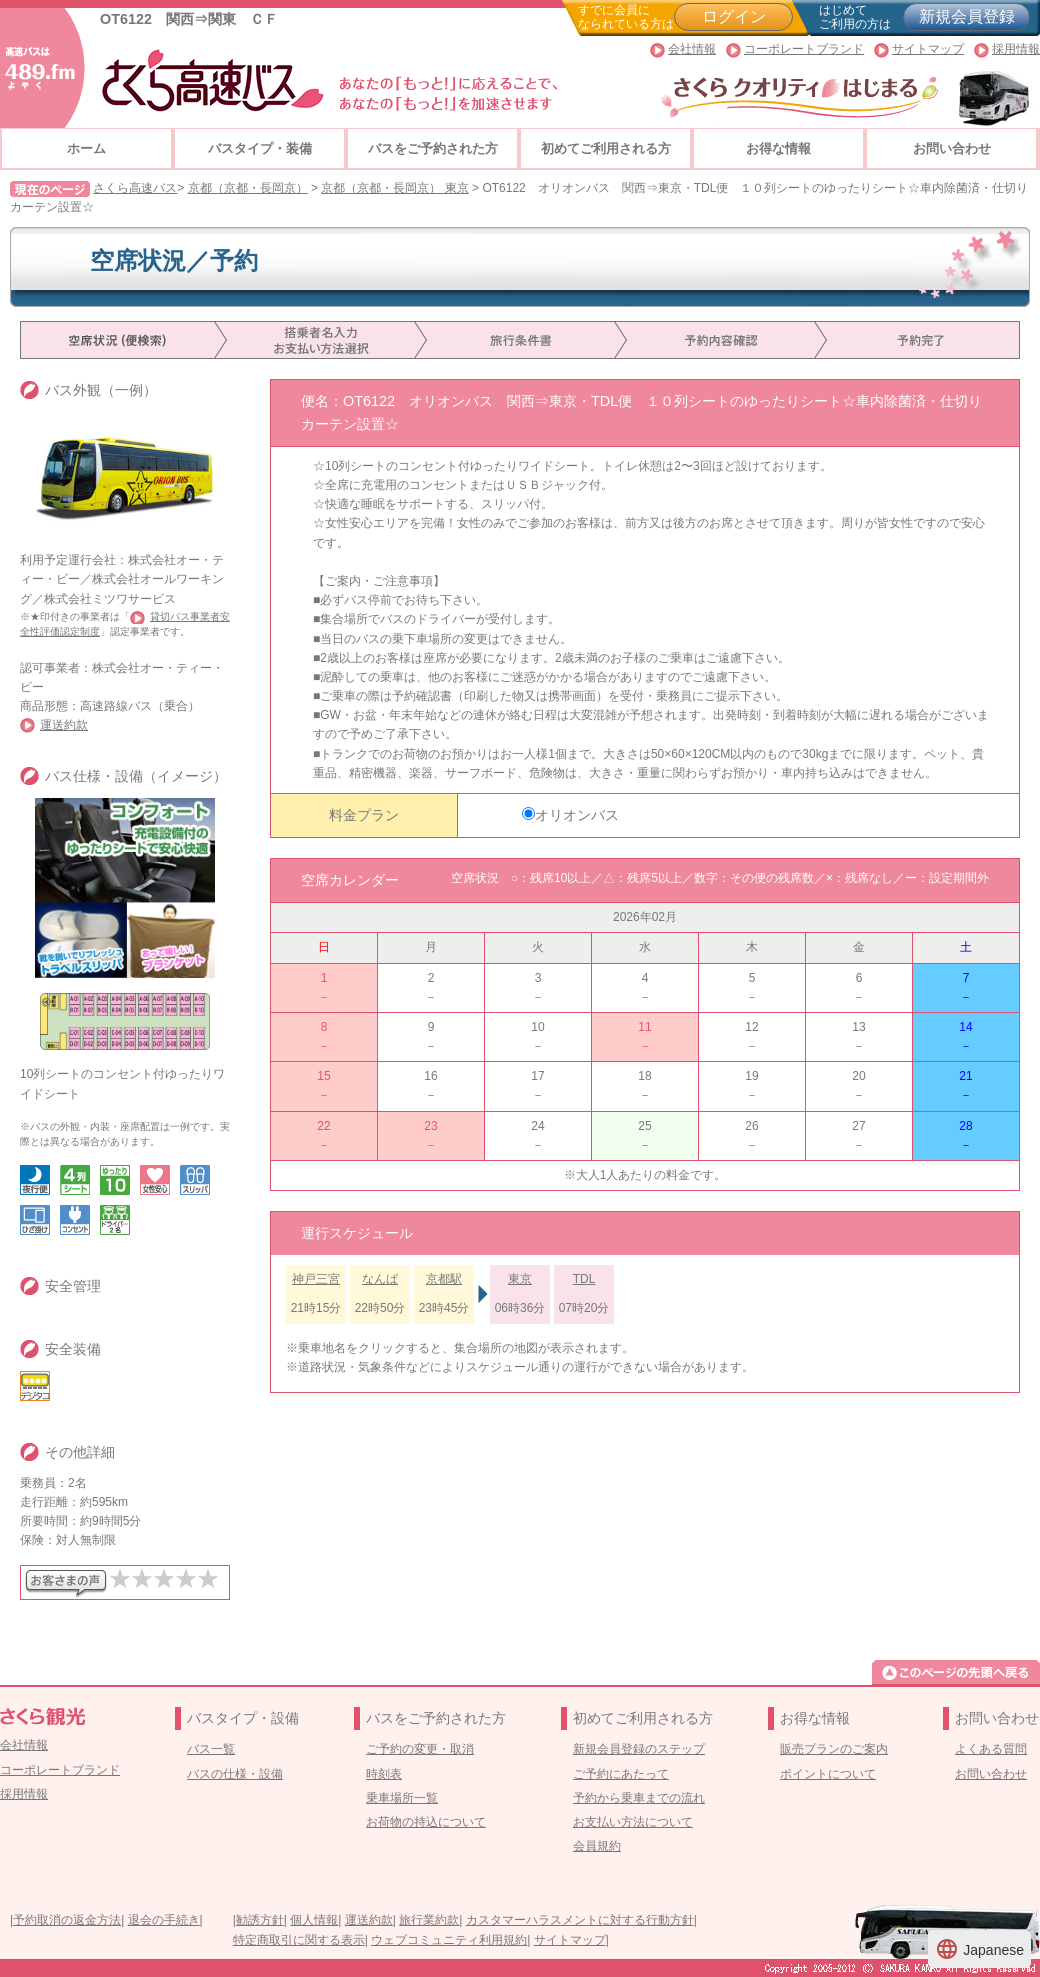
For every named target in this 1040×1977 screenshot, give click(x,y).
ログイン (734, 16)
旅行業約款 (429, 1920)
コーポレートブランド (804, 49)
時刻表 (384, 1774)
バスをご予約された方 (433, 148)
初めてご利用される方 (606, 148)
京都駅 (444, 1279)
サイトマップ (928, 49)
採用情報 (1016, 49)
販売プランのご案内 (834, 1749)
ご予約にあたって (621, 1774)
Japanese (979, 1949)
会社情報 (692, 49)
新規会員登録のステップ (639, 1749)
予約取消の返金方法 (67, 1920)
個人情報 (314, 1920)
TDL (584, 1279)
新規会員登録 (967, 16)
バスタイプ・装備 (260, 148)
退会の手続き (164, 1920)
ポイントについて (828, 1774)
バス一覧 (211, 1749)
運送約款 (64, 725)
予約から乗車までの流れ (639, 1798)
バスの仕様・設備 (235, 1774)
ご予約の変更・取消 (420, 1749)
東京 (520, 1279)
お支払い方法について (633, 1822)
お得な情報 (778, 148)
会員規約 (597, 1846)
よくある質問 (991, 1749)
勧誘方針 (260, 1920)
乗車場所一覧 (402, 1798)
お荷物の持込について (426, 1822)
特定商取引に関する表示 (299, 1940)
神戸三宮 (316, 1279)
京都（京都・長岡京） (248, 188)
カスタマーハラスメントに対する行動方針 (580, 1920)
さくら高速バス (135, 188)
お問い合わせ (952, 148)
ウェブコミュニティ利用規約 (449, 1940)
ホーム (86, 148)
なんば (380, 1279)
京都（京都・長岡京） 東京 (394, 188)
